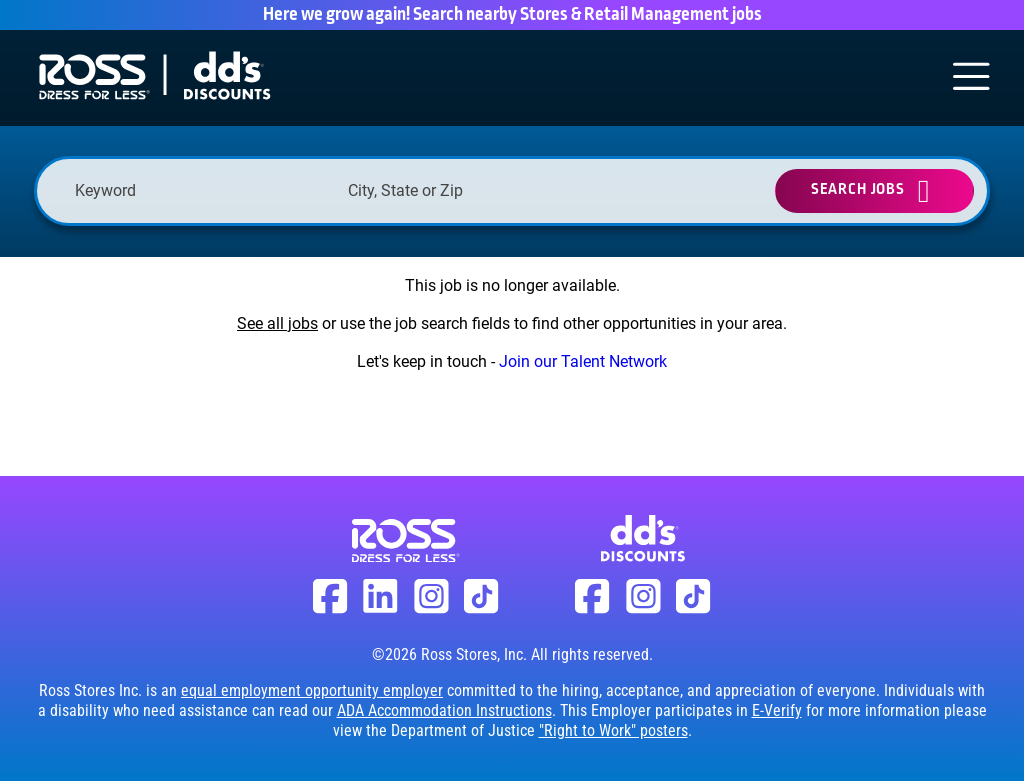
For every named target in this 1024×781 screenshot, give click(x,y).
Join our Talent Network (583, 361)
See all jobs (277, 323)
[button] (584, 191)
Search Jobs (858, 189)
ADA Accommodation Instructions (444, 710)
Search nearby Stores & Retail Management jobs (587, 15)
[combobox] (474, 190)
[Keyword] (201, 190)
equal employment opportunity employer (312, 690)
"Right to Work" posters (613, 730)
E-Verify (777, 710)
